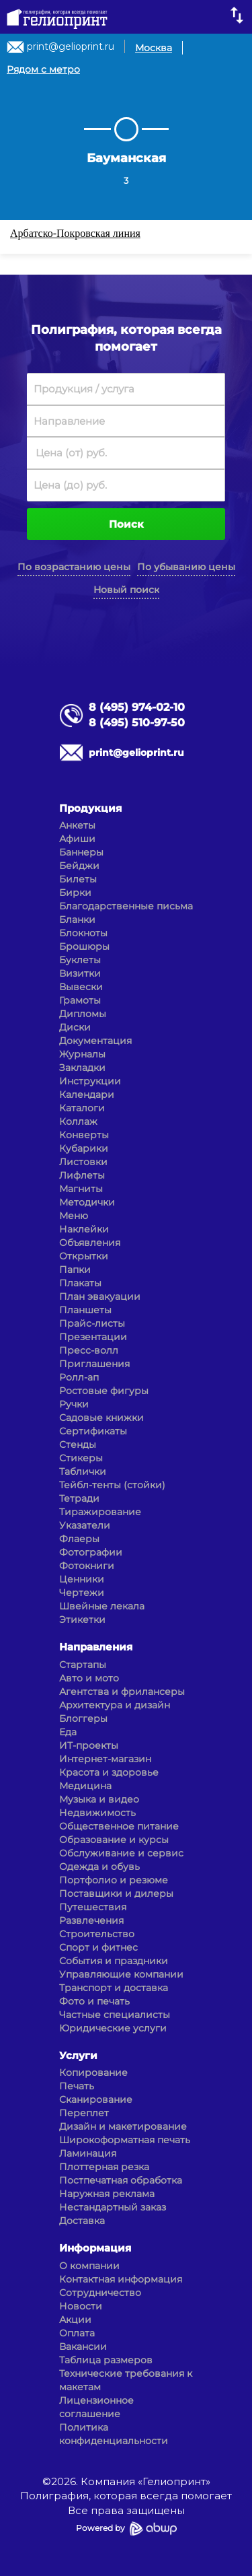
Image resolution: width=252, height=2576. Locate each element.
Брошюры (84, 946)
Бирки (75, 892)
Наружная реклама (107, 2194)
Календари (86, 1094)
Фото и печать (94, 2001)
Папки (75, 1269)
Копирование (93, 2072)
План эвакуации (99, 1296)
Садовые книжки (101, 1418)
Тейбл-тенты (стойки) (112, 1485)
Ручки (74, 1404)
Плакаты (80, 1283)
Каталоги (82, 1108)
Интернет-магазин (105, 1759)
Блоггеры (83, 1718)
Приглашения (94, 1364)
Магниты (81, 1189)
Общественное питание (119, 1826)
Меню (73, 1216)
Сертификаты (93, 1431)
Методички (87, 1202)
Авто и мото (89, 1678)
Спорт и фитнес (98, 1947)
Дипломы (82, 1014)
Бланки (77, 919)
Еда (68, 1732)
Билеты (78, 879)
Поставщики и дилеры (116, 1893)
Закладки (82, 1067)
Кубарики (83, 1148)
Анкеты (77, 825)
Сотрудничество (100, 2293)
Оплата (77, 2333)
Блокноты (83, 933)
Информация (95, 2247)
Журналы (82, 1054)
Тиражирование (100, 1512)
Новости (80, 2306)
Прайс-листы (92, 1323)
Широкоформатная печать (124, 2140)
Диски (75, 1027)
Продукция (90, 808)
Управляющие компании (121, 1974)
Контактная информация (120, 2279)
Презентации (93, 1337)
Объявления (89, 1243)
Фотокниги (86, 1566)
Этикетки (82, 1619)
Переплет (84, 2113)
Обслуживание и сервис (121, 1853)
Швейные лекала (101, 1606)
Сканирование (95, 2099)
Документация (95, 1041)
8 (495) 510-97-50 (137, 722)
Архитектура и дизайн (114, 1705)
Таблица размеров (106, 2360)
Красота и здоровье (109, 1772)
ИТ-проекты (88, 1745)
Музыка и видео (99, 1799)
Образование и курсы (114, 1840)
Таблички (82, 1471)
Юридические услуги (113, 2028)
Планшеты (85, 1310)
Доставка (82, 2221)
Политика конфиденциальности (113, 2434)
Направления (95, 1646)
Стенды (77, 1444)
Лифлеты (82, 1175)
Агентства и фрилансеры (122, 1691)
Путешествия (92, 1907)
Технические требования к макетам (125, 2380)
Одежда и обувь (99, 1866)
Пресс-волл (88, 1350)
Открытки (83, 1256)
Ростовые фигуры (104, 1391)
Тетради (79, 1498)
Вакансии (83, 2346)
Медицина (85, 1786)
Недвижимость (97, 1813)
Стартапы (82, 1665)
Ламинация (87, 2153)
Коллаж (78, 1121)
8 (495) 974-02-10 (137, 707)
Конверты (84, 1135)
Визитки (80, 973)
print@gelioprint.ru (70, 46)
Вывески (81, 987)
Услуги (78, 2055)
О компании (89, 2266)
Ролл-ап (79, 1377)
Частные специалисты (114, 2015)
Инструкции (90, 1081)
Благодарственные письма (126, 906)
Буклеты (80, 960)
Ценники (81, 1579)
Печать (76, 2086)
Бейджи (79, 866)
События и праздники (113, 1961)
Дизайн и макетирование (123, 2126)
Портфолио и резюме (113, 1880)
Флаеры (79, 1539)
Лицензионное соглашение (96, 2407)
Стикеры (81, 1458)
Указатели (84, 1525)
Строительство (96, 1934)
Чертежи (81, 1593)
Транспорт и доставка (113, 1988)
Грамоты (80, 1000)
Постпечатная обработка (120, 2180)
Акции (75, 2319)
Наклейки (84, 1229)
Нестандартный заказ (112, 2207)
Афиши (77, 839)
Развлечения (91, 1920)
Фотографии (90, 1552)
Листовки (83, 1162)
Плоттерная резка (104, 2167)
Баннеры (81, 852)
